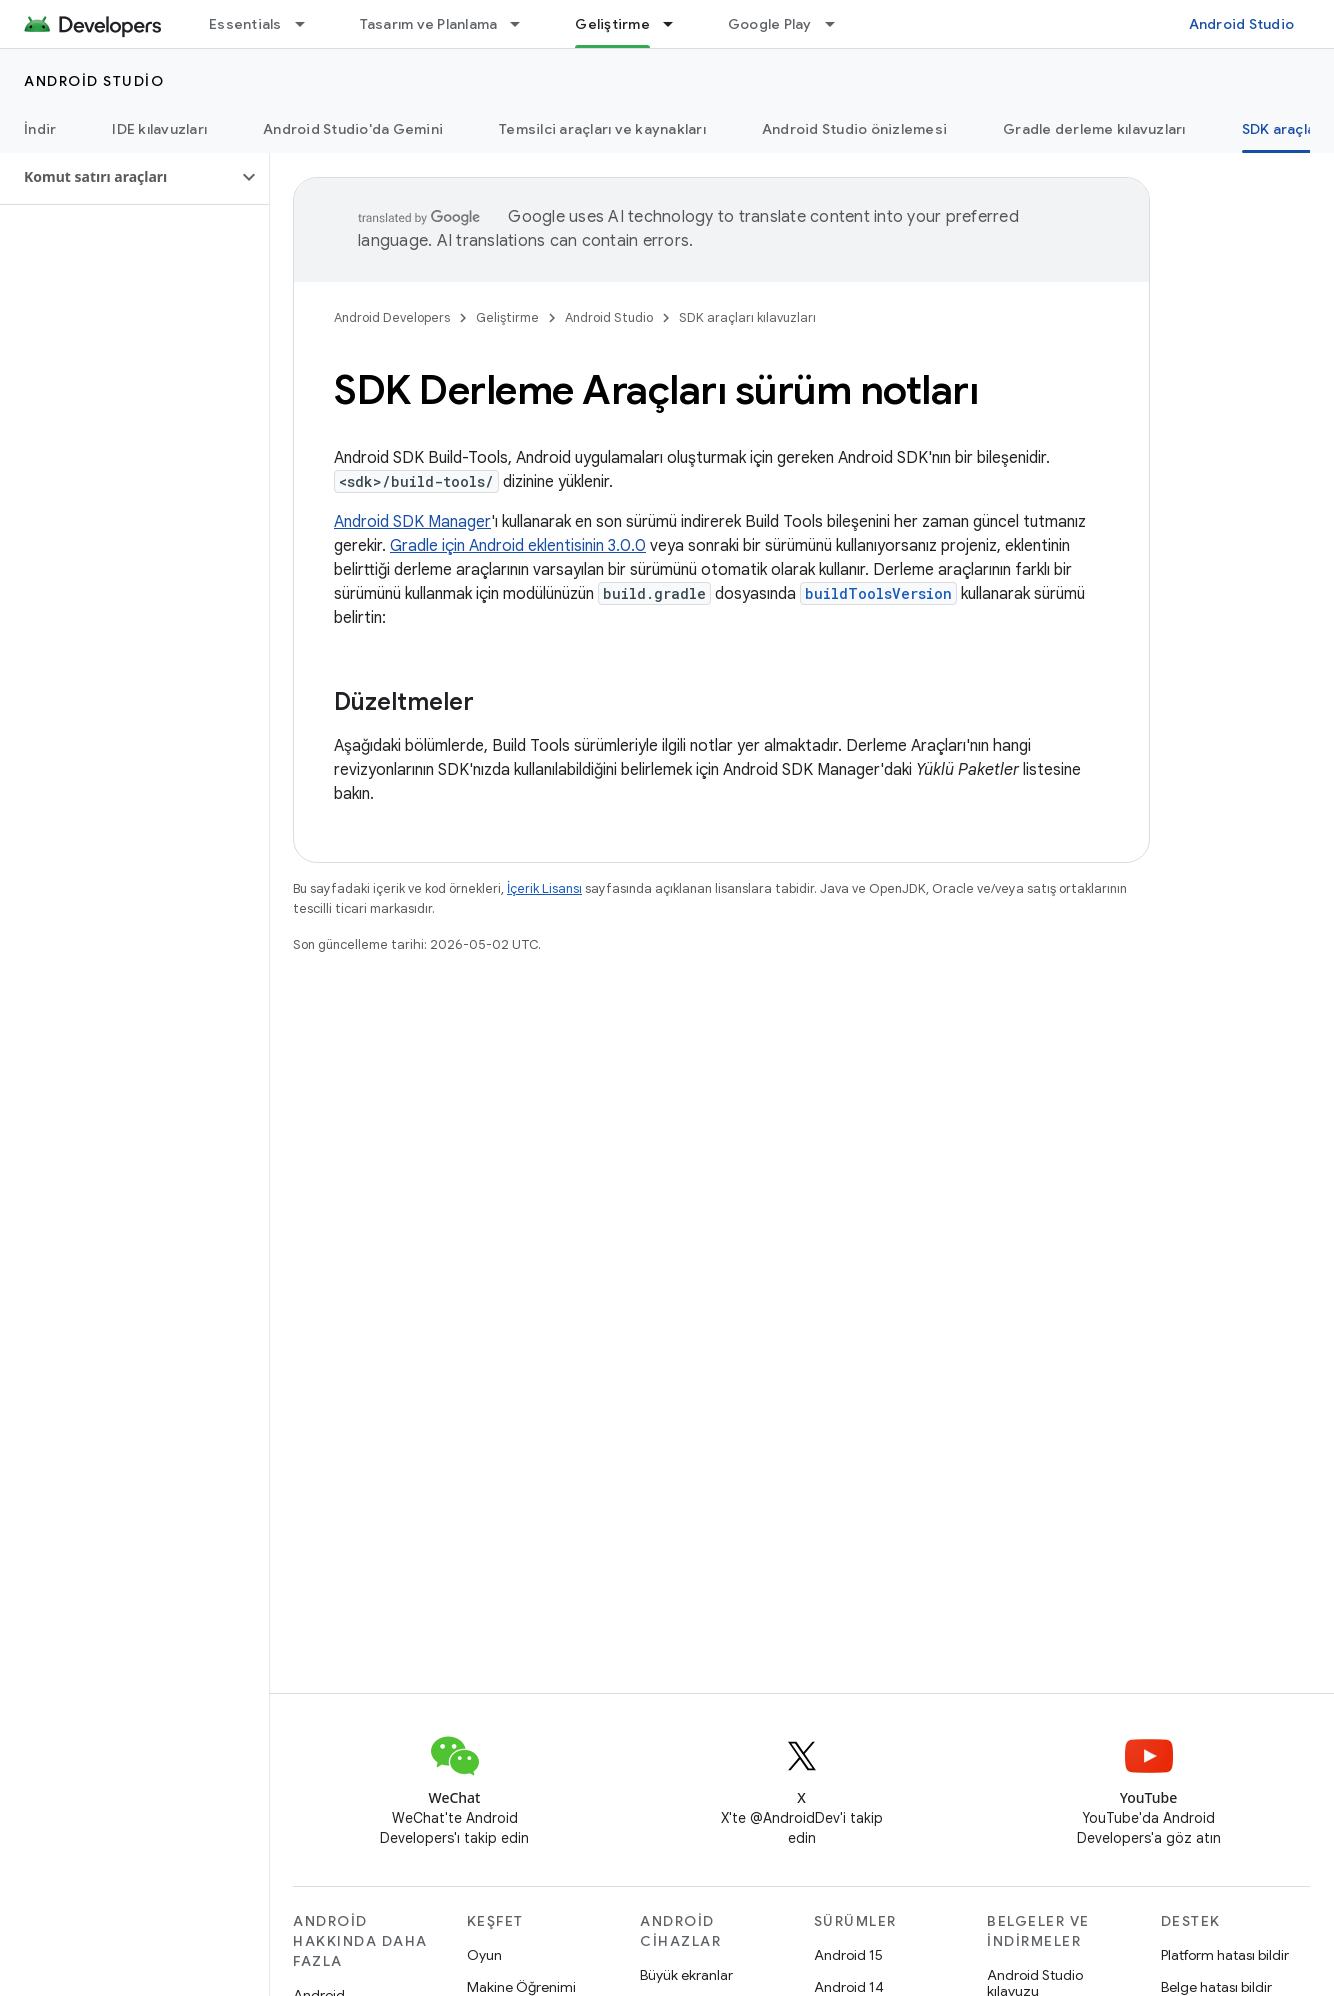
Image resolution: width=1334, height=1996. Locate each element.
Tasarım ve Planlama (429, 24)
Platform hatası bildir (1225, 1955)
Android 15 (848, 1955)
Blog (928, 24)
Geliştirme (507, 317)
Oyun (484, 1955)
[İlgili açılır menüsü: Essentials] (309, 24)
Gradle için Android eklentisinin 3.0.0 (518, 546)
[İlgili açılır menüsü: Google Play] (839, 24)
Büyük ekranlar (686, 1975)
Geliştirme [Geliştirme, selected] (612, 24)
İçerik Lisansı (544, 888)
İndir (40, 129)
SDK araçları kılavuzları (747, 317)
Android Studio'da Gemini (353, 129)
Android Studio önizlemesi (854, 129)
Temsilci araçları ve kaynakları (602, 129)
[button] (118, 177)
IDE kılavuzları (159, 129)
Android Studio (1242, 24)
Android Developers (392, 317)
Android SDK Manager (412, 522)
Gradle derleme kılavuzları (1094, 129)
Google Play (770, 24)
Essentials (245, 24)
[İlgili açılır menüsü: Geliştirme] (677, 24)
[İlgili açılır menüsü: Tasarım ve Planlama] (524, 24)
